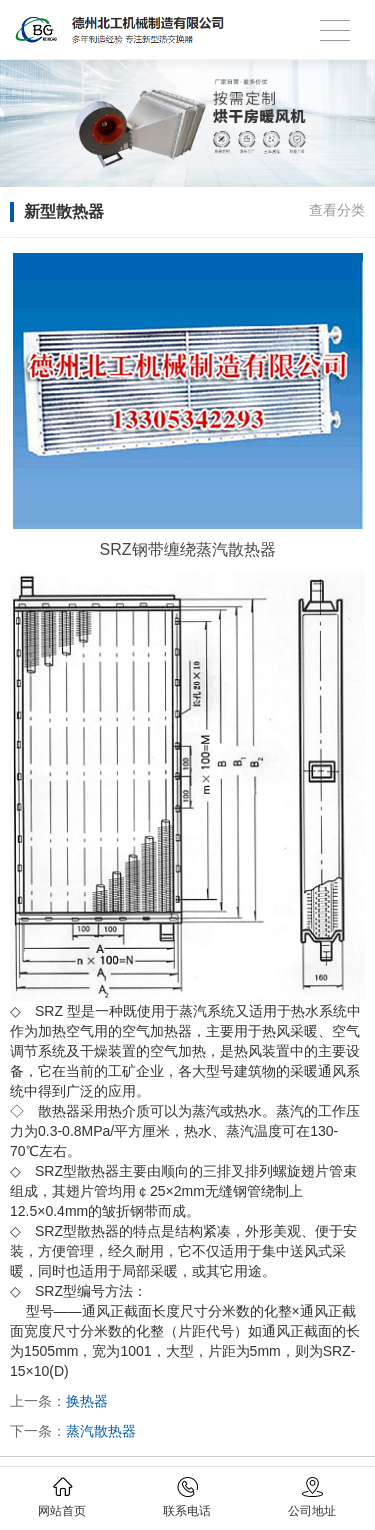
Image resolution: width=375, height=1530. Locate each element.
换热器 (87, 1401)
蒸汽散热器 (101, 1431)
